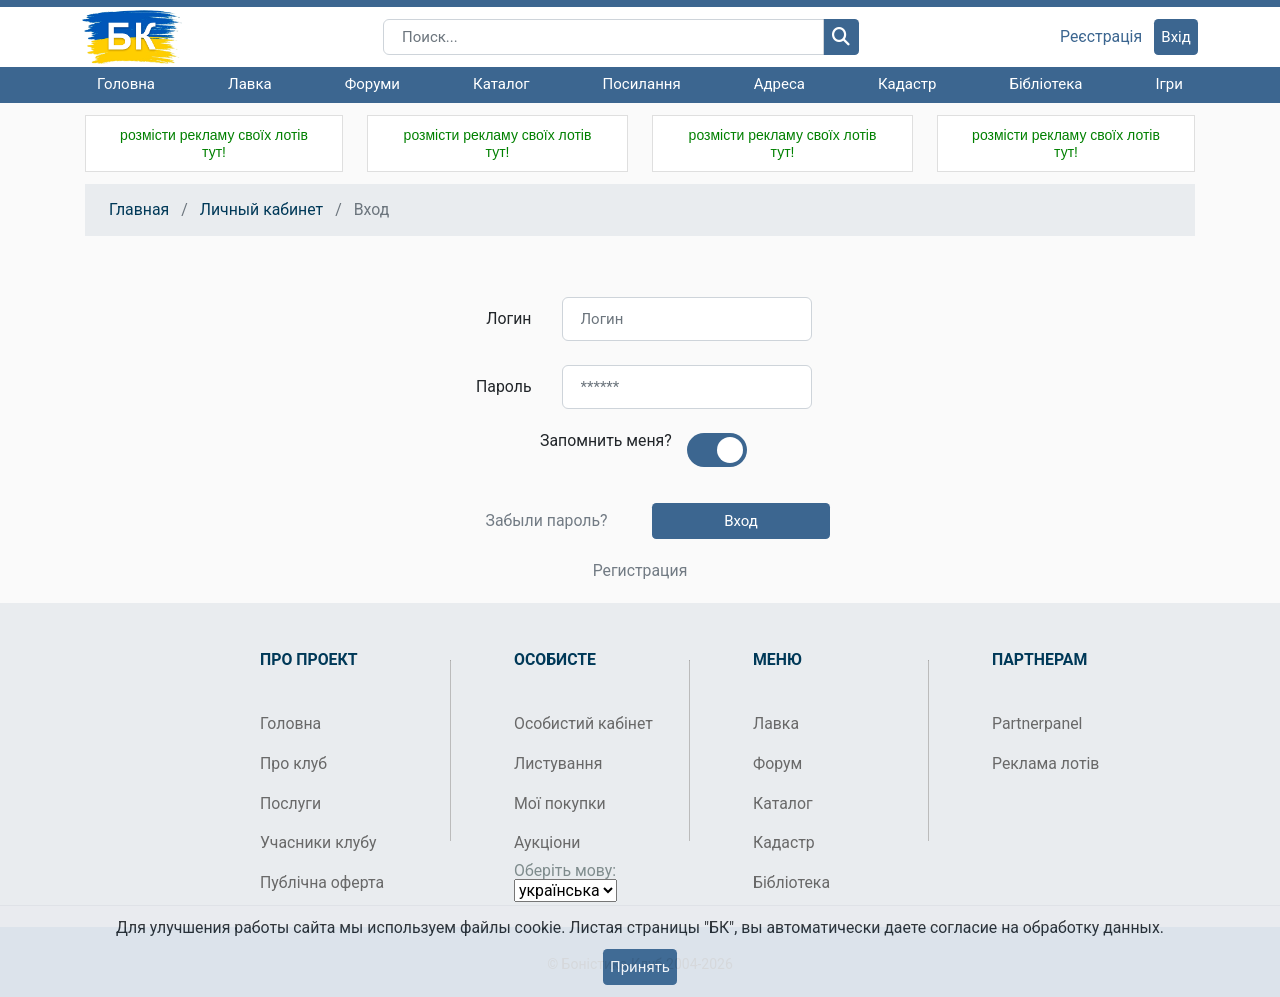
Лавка (250, 84)
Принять (640, 967)
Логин (508, 318)
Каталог (501, 84)
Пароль (503, 386)
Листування (558, 763)
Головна (126, 84)
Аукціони (547, 842)
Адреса (779, 84)
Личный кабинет (261, 209)
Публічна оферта (322, 882)
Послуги (290, 803)
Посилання (642, 84)
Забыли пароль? (546, 521)
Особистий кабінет (583, 723)
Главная (139, 209)
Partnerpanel (1037, 723)
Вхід (1176, 37)
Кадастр (907, 84)
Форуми (372, 84)
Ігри (1168, 84)
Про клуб (293, 763)
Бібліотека (1045, 84)
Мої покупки (560, 803)
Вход (741, 521)
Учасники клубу (318, 842)
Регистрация (640, 571)
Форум (777, 763)
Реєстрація (1101, 37)
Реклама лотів (1045, 763)
